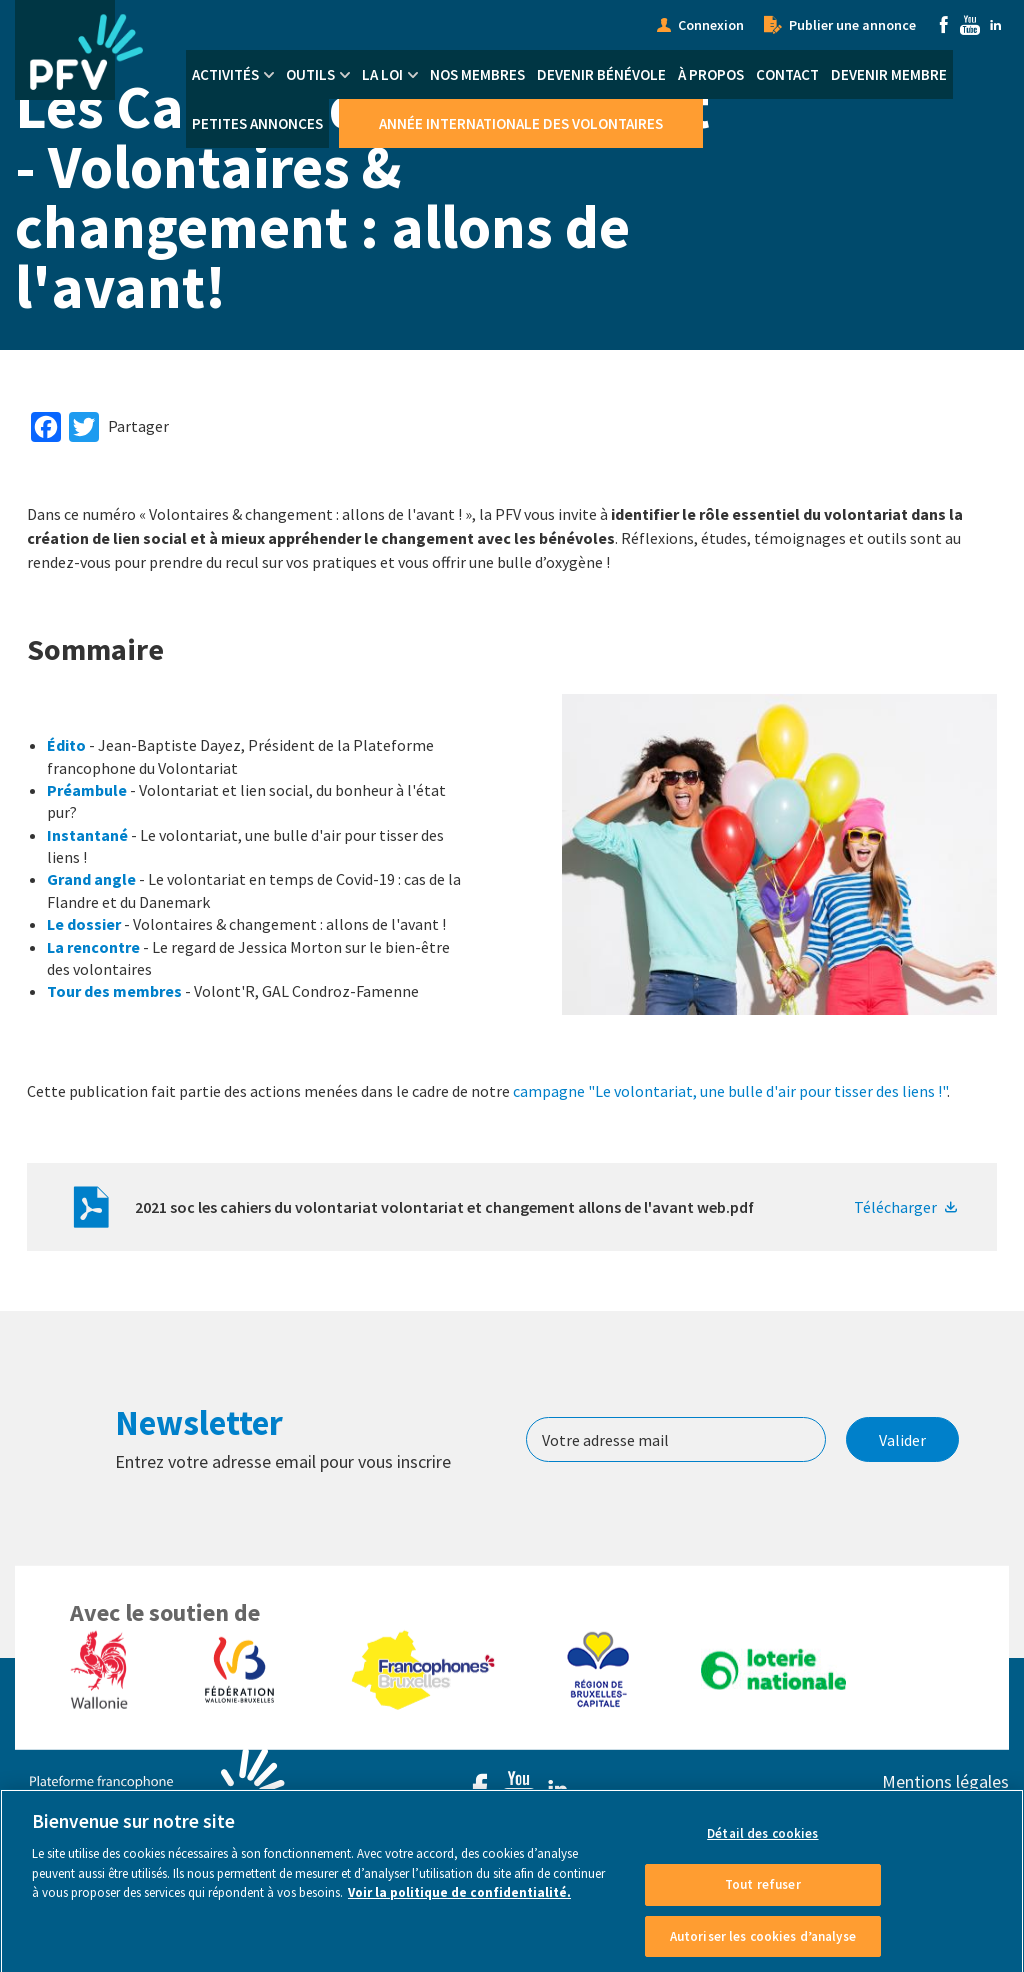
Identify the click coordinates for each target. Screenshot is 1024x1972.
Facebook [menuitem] (944, 25)
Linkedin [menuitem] (996, 25)
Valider (902, 1440)
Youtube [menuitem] (970, 25)
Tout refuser (763, 1903)
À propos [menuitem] (711, 74)
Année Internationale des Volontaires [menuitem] (521, 123)
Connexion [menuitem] (711, 25)
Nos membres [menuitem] (477, 74)
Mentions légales (945, 1781)
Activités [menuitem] (225, 74)
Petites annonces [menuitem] (257, 123)
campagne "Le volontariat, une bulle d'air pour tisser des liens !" (730, 1091)
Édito (66, 745)
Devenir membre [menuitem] (889, 74)
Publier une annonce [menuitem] (852, 25)
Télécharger (895, 1207)
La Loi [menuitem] (382, 74)
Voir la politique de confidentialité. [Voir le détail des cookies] (459, 1912)
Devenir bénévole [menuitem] (601, 74)
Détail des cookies (762, 1853)
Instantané (87, 835)
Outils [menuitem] (310, 74)
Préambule (87, 790)
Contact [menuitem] (787, 74)
